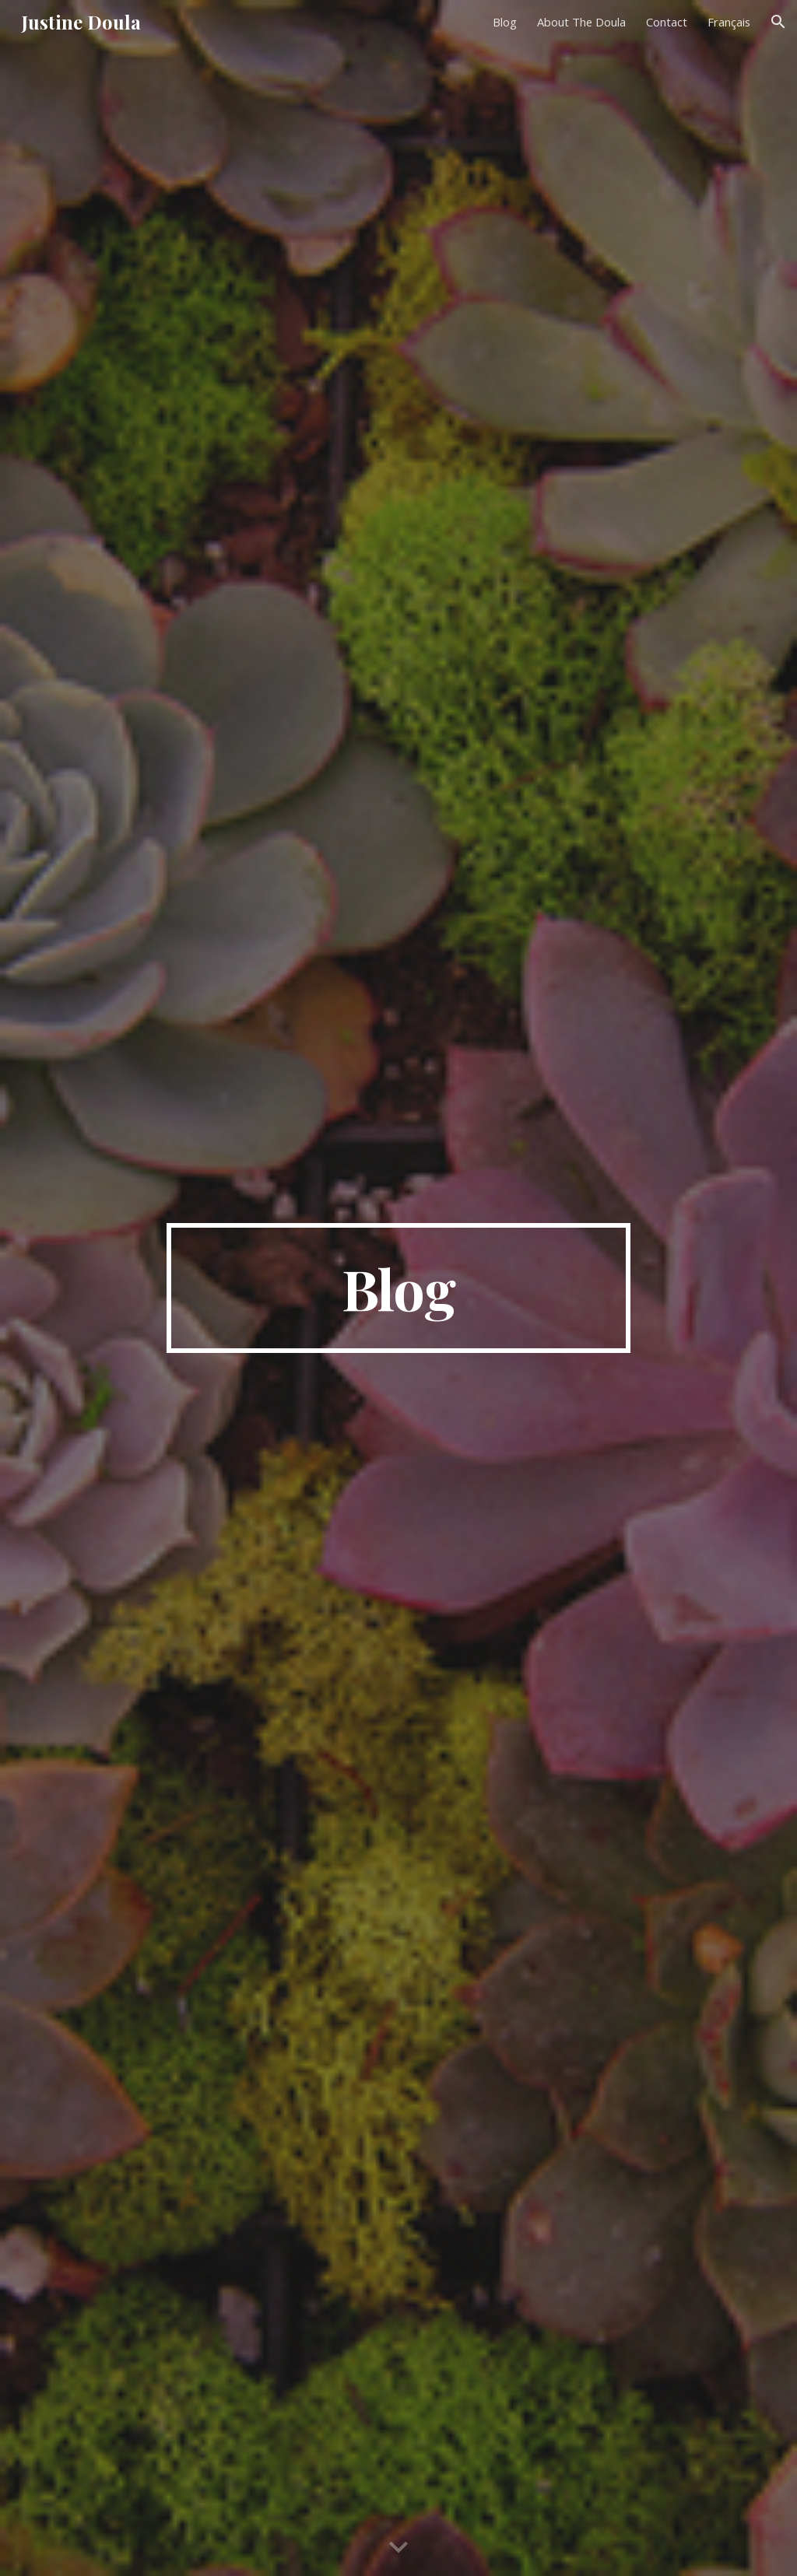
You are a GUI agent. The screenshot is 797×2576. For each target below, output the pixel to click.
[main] (398, 1288)
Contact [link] (666, 22)
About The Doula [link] (581, 22)
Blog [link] (505, 22)
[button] (778, 21)
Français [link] (728, 22)
